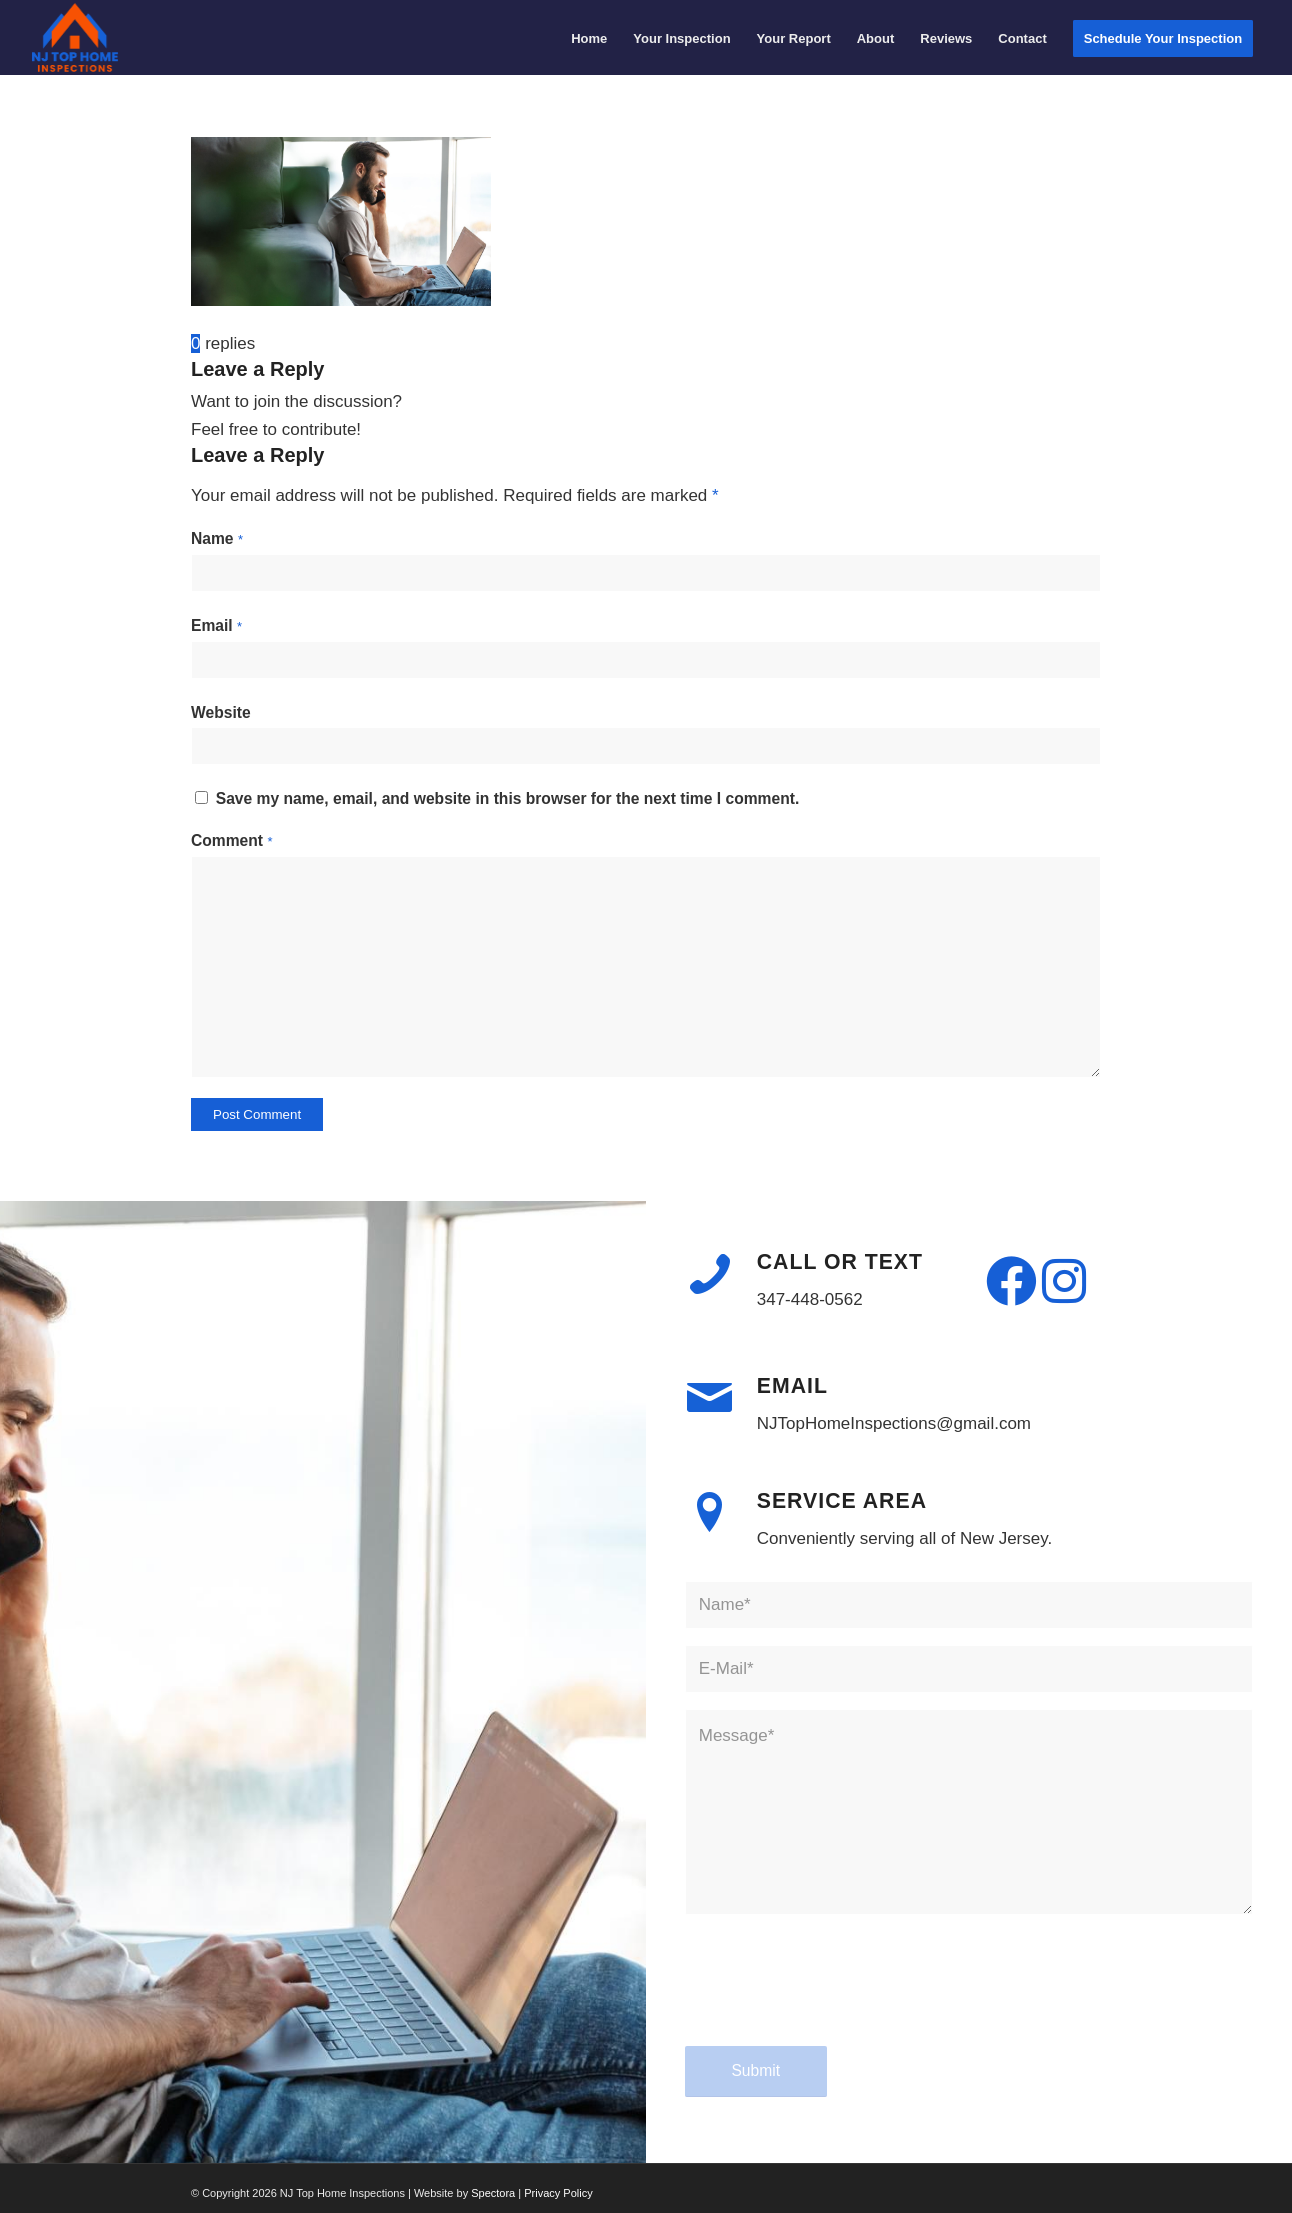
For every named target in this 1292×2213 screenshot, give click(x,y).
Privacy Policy (558, 2193)
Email (216, 625)
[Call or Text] (710, 1274)
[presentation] (837, 1999)
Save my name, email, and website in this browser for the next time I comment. (508, 798)
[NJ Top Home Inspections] (75, 37)
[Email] (710, 1398)
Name (217, 538)
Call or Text (840, 1262)
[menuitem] (589, 38)
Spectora (494, 2193)
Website (221, 712)
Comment (231, 840)
